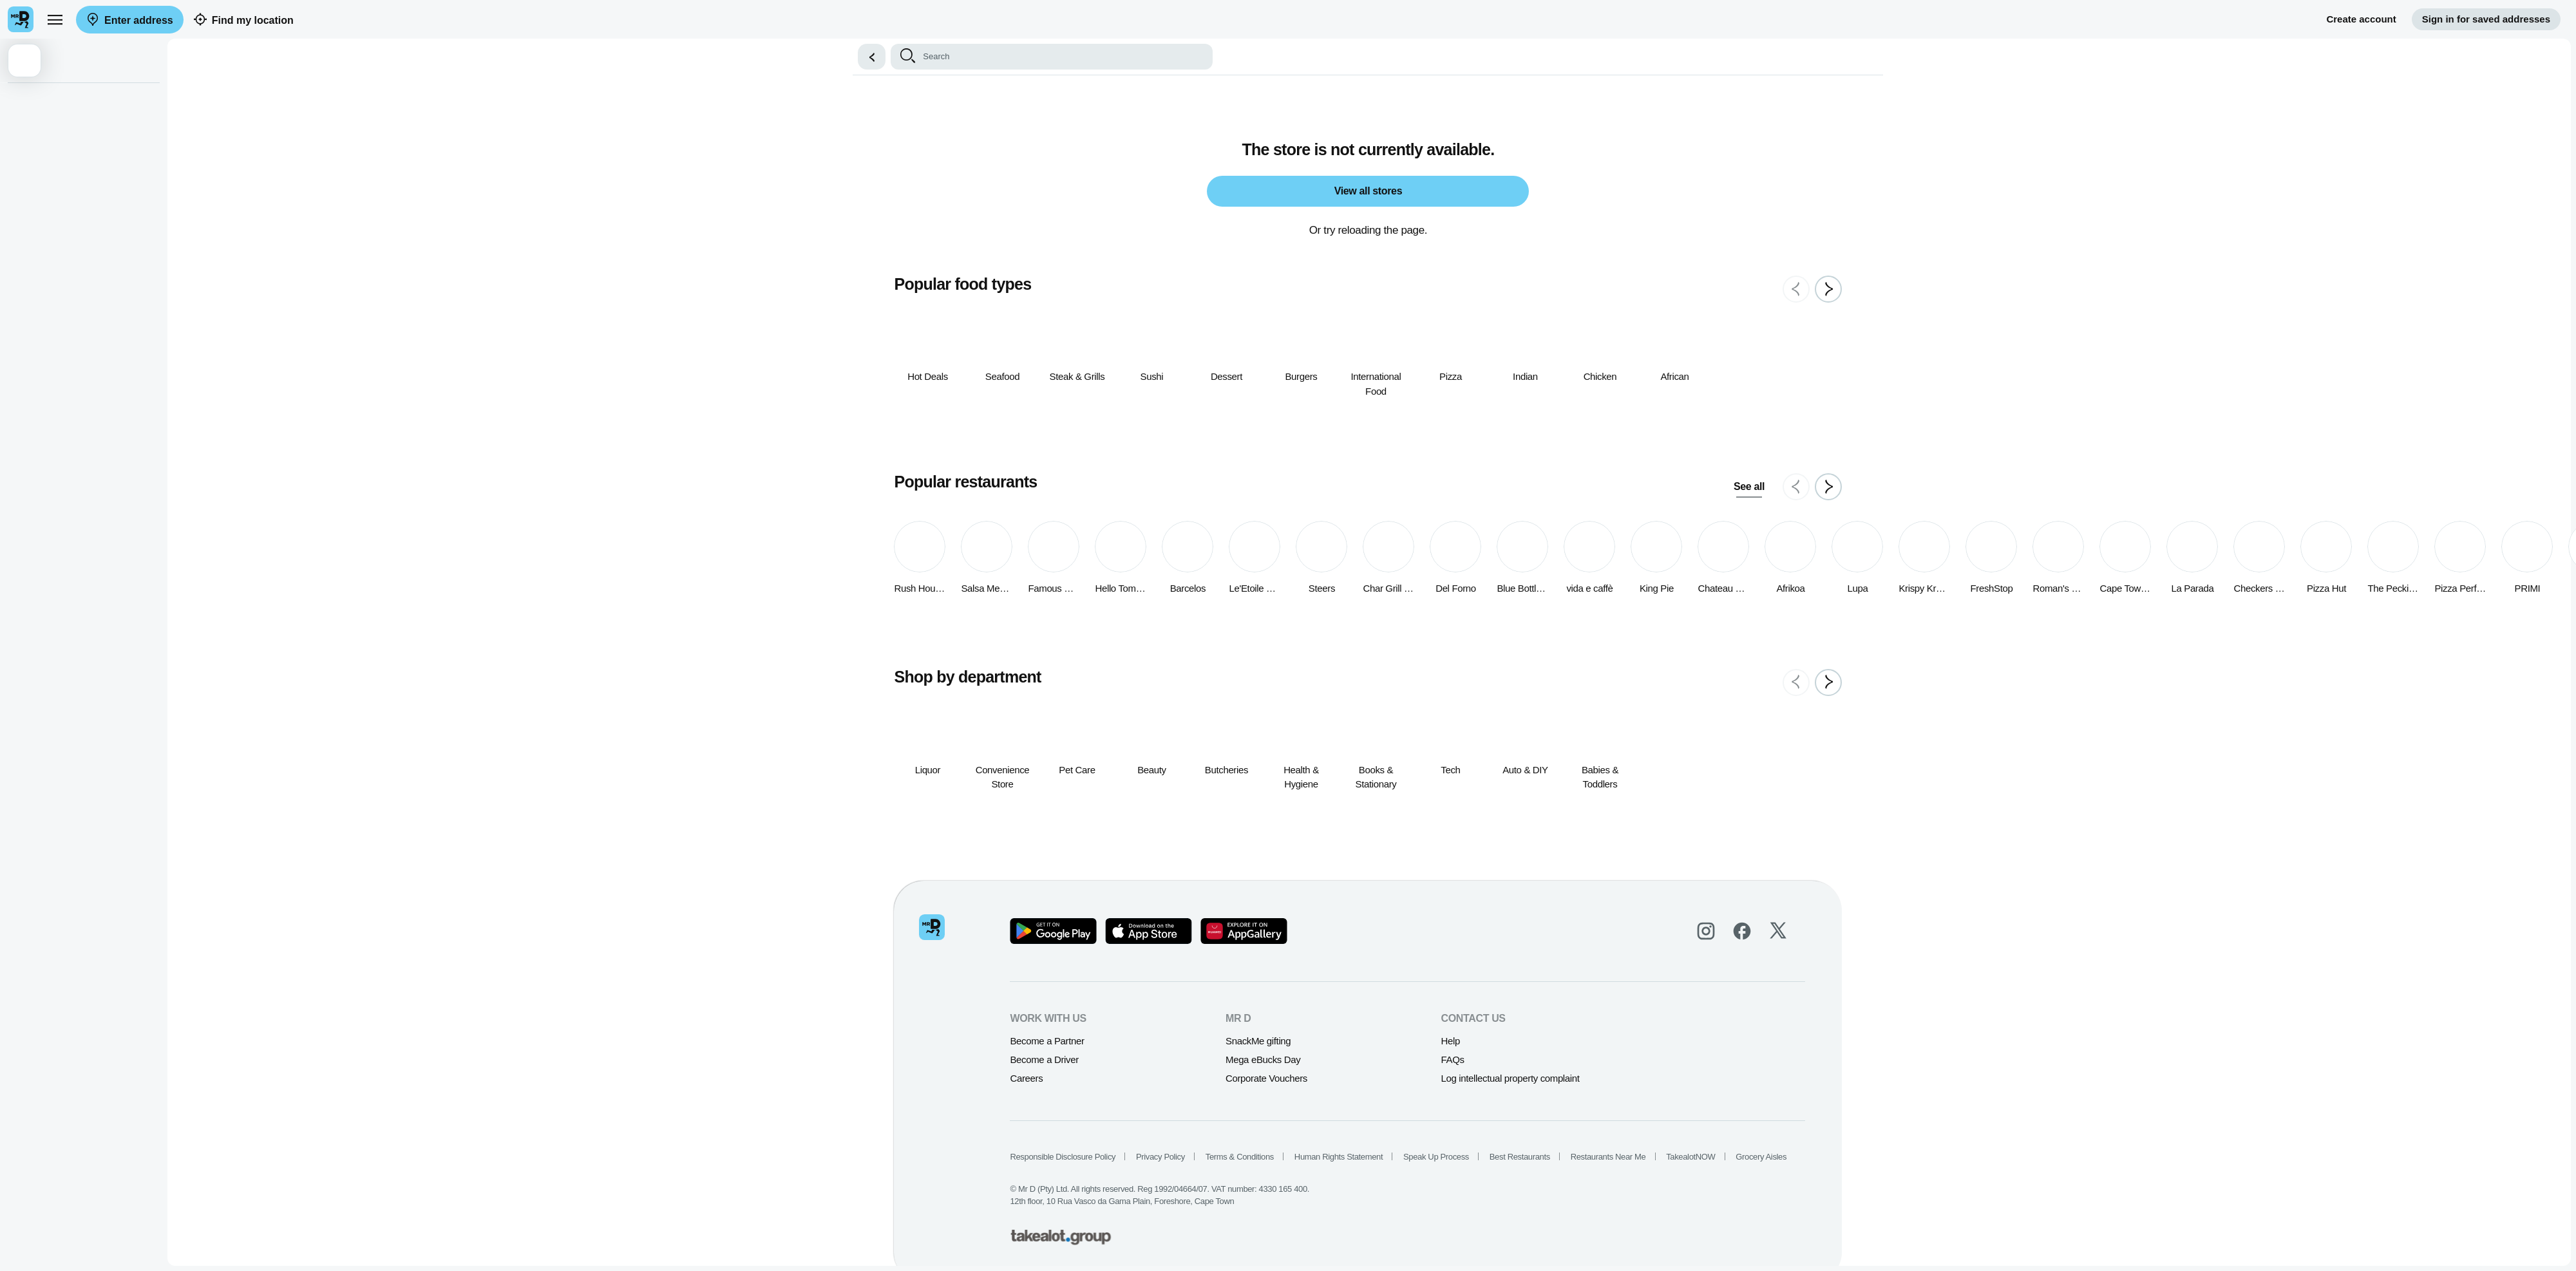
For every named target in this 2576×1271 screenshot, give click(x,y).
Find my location (244, 20)
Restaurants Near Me (1609, 1157)
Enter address (129, 20)
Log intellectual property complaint (1511, 1078)
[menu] (54, 19)
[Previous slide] (1797, 289)
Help (1451, 1040)
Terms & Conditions (1240, 1157)
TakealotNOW (1691, 1157)
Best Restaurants (1520, 1157)
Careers (1027, 1078)
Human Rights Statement (1339, 1157)
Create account (2361, 19)
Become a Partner (1048, 1040)
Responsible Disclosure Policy (1064, 1157)
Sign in (2486, 19)
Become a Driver (1045, 1059)
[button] (873, 57)
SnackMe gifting (1259, 1040)
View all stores (1369, 190)
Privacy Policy (1161, 1157)
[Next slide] (1829, 289)
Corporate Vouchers (1268, 1078)
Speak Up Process (1437, 1157)
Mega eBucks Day (1264, 1059)
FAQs (1453, 1059)
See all (1750, 486)
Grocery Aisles (1762, 1157)
